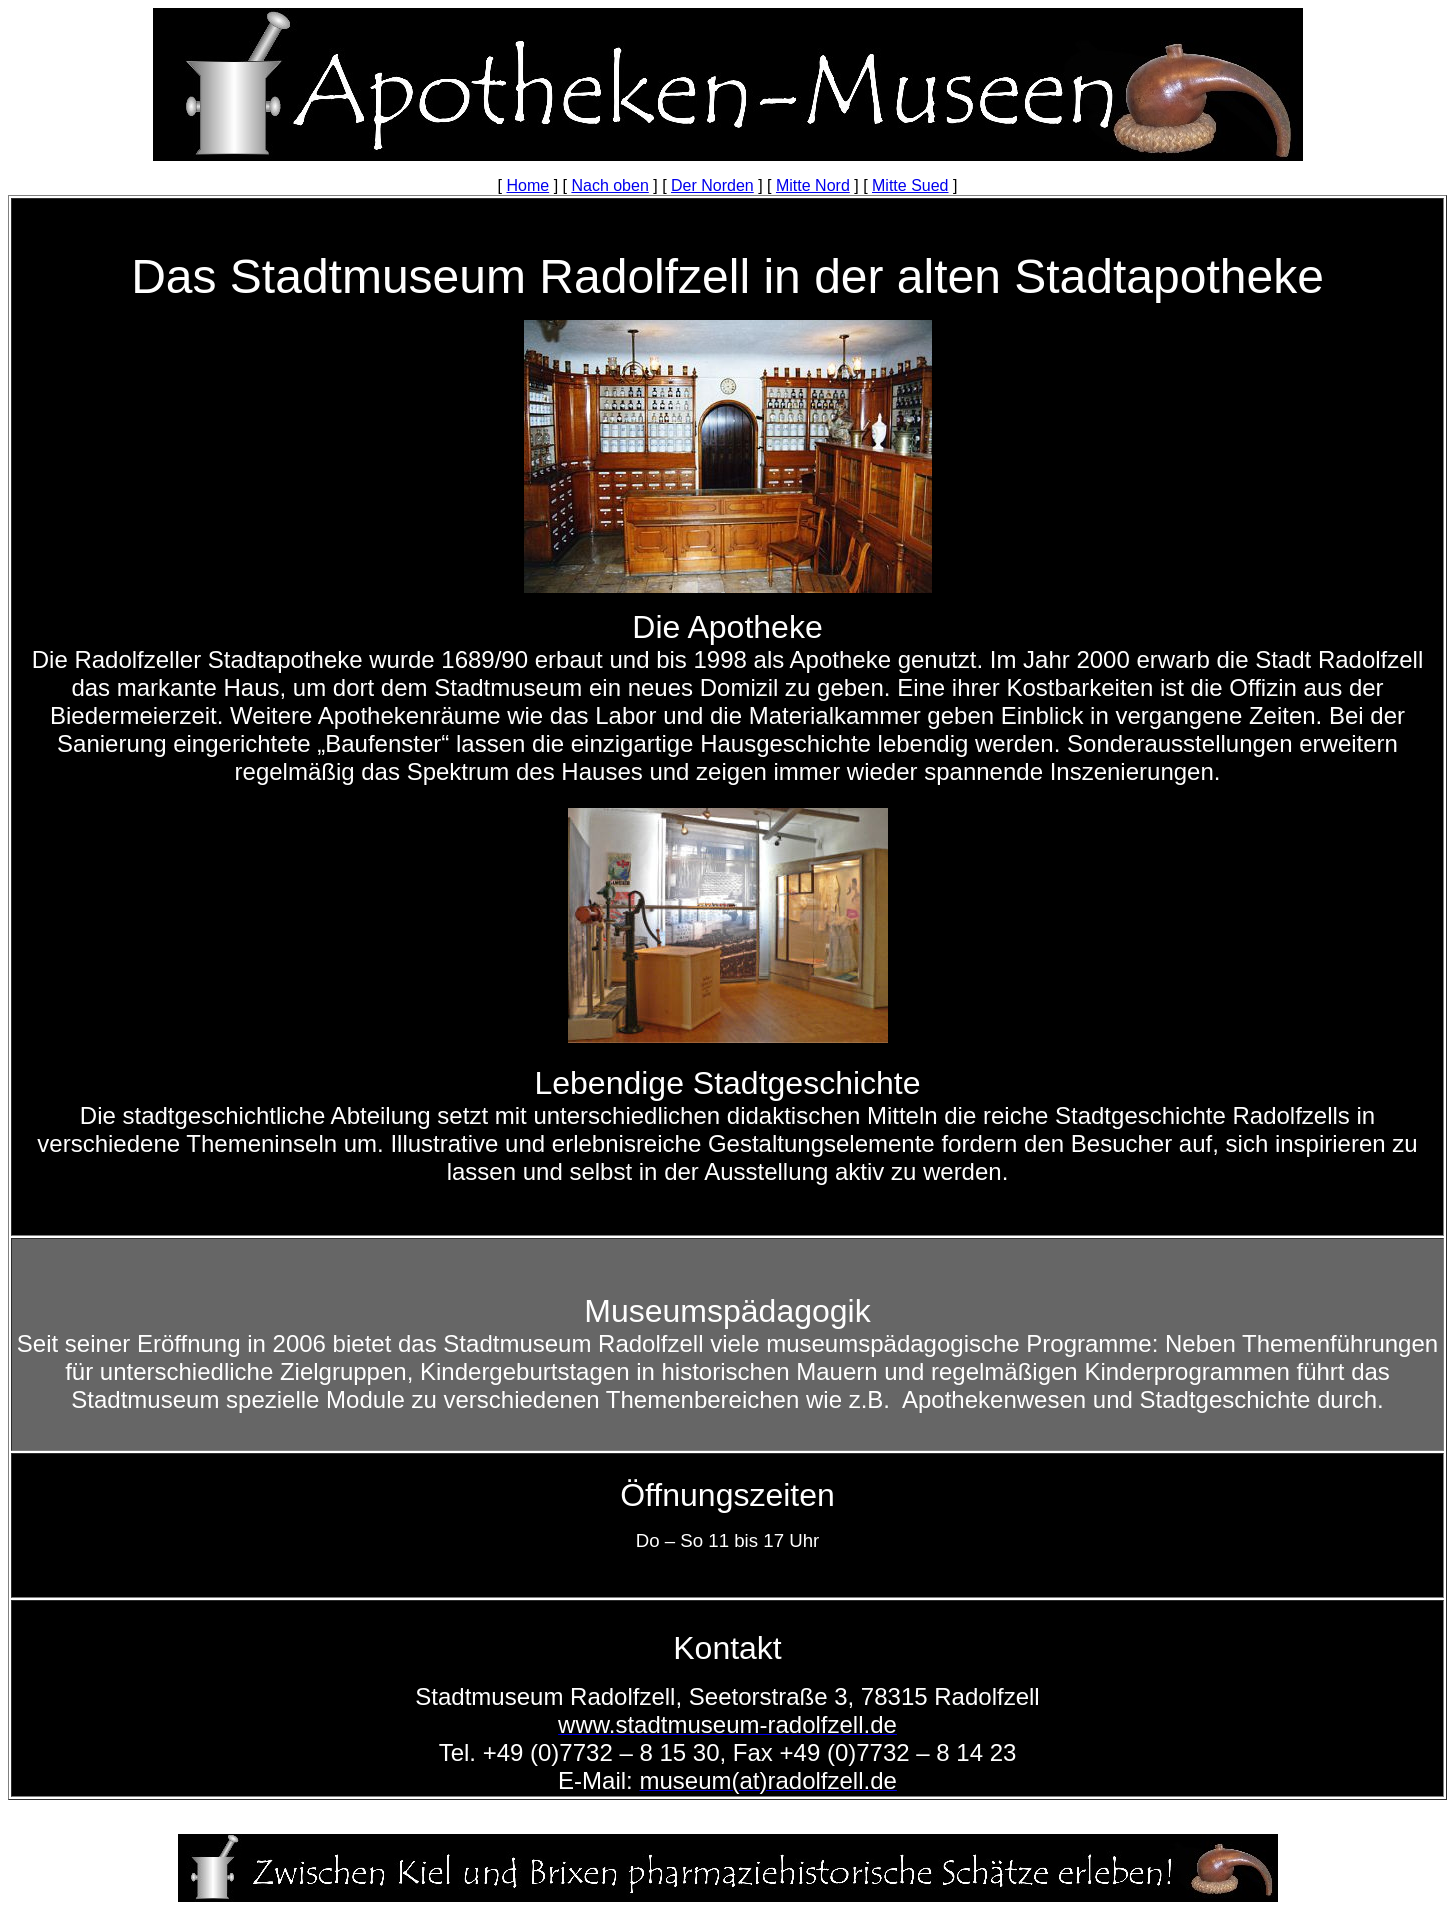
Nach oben (609, 185)
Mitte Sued (910, 185)
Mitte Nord (813, 185)
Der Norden (712, 185)
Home (528, 185)
